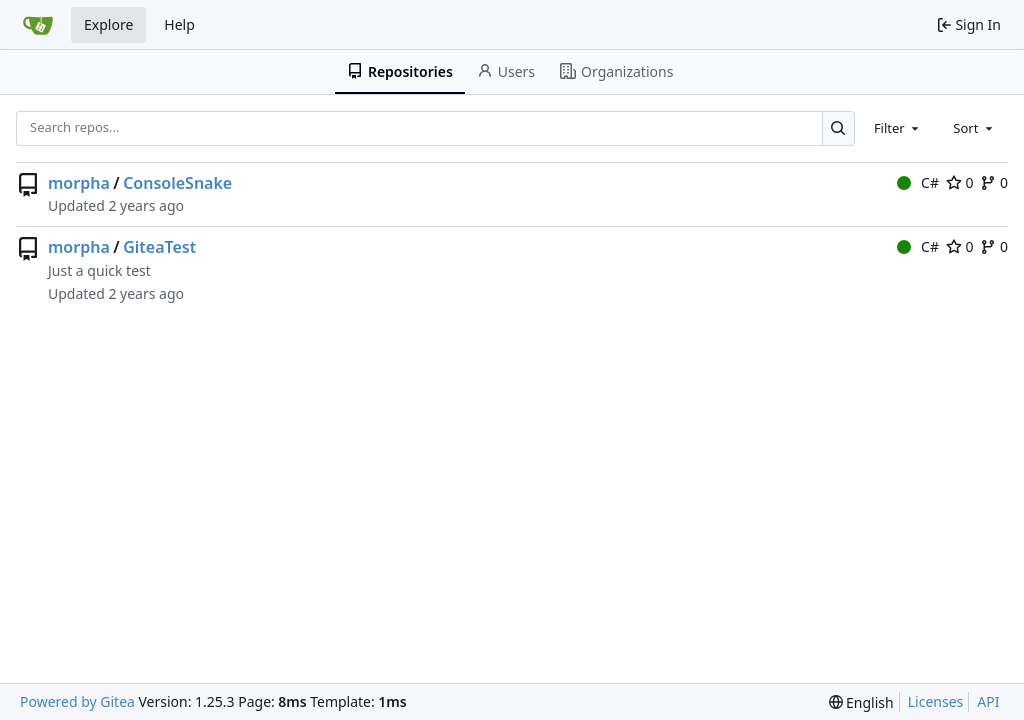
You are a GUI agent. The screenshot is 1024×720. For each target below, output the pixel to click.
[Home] (38, 25)
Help (179, 24)
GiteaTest (159, 247)
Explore (108, 24)
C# (918, 182)
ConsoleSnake (177, 183)
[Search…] (838, 128)
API (988, 701)
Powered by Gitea (77, 701)
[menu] (861, 702)
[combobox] (898, 128)
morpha (79, 183)
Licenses (936, 701)
